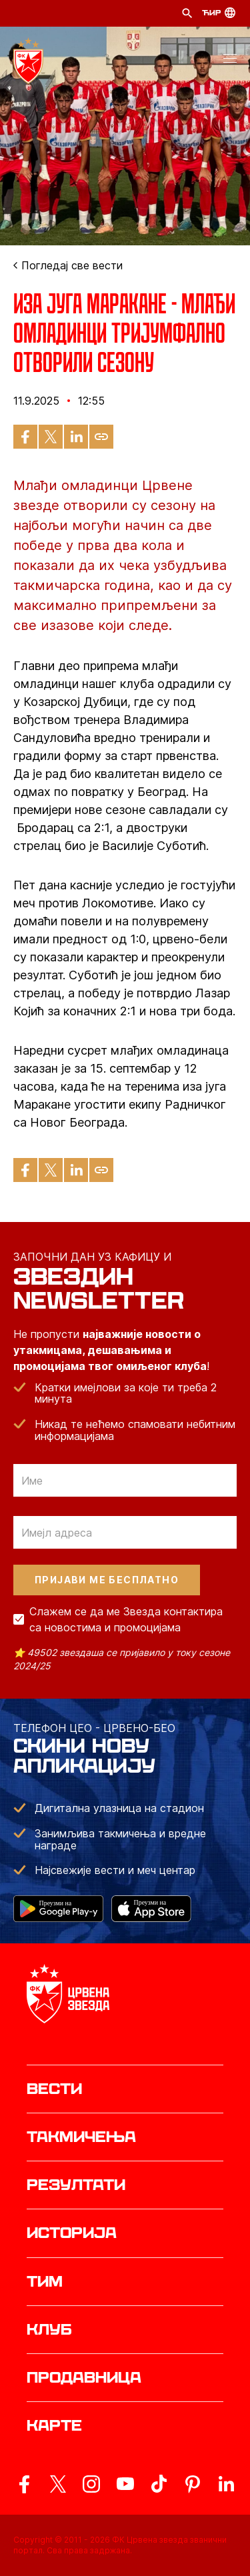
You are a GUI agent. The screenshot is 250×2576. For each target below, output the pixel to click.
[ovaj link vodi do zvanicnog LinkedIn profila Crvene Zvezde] (226, 2484)
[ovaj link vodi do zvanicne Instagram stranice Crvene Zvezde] (91, 2484)
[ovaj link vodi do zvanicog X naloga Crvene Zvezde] (58, 2484)
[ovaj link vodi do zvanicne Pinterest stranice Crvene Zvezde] (192, 2484)
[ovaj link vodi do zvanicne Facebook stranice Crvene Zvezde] (24, 2484)
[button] (230, 60)
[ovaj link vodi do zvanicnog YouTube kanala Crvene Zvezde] (125, 2484)
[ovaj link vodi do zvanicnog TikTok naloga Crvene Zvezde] (158, 2484)
